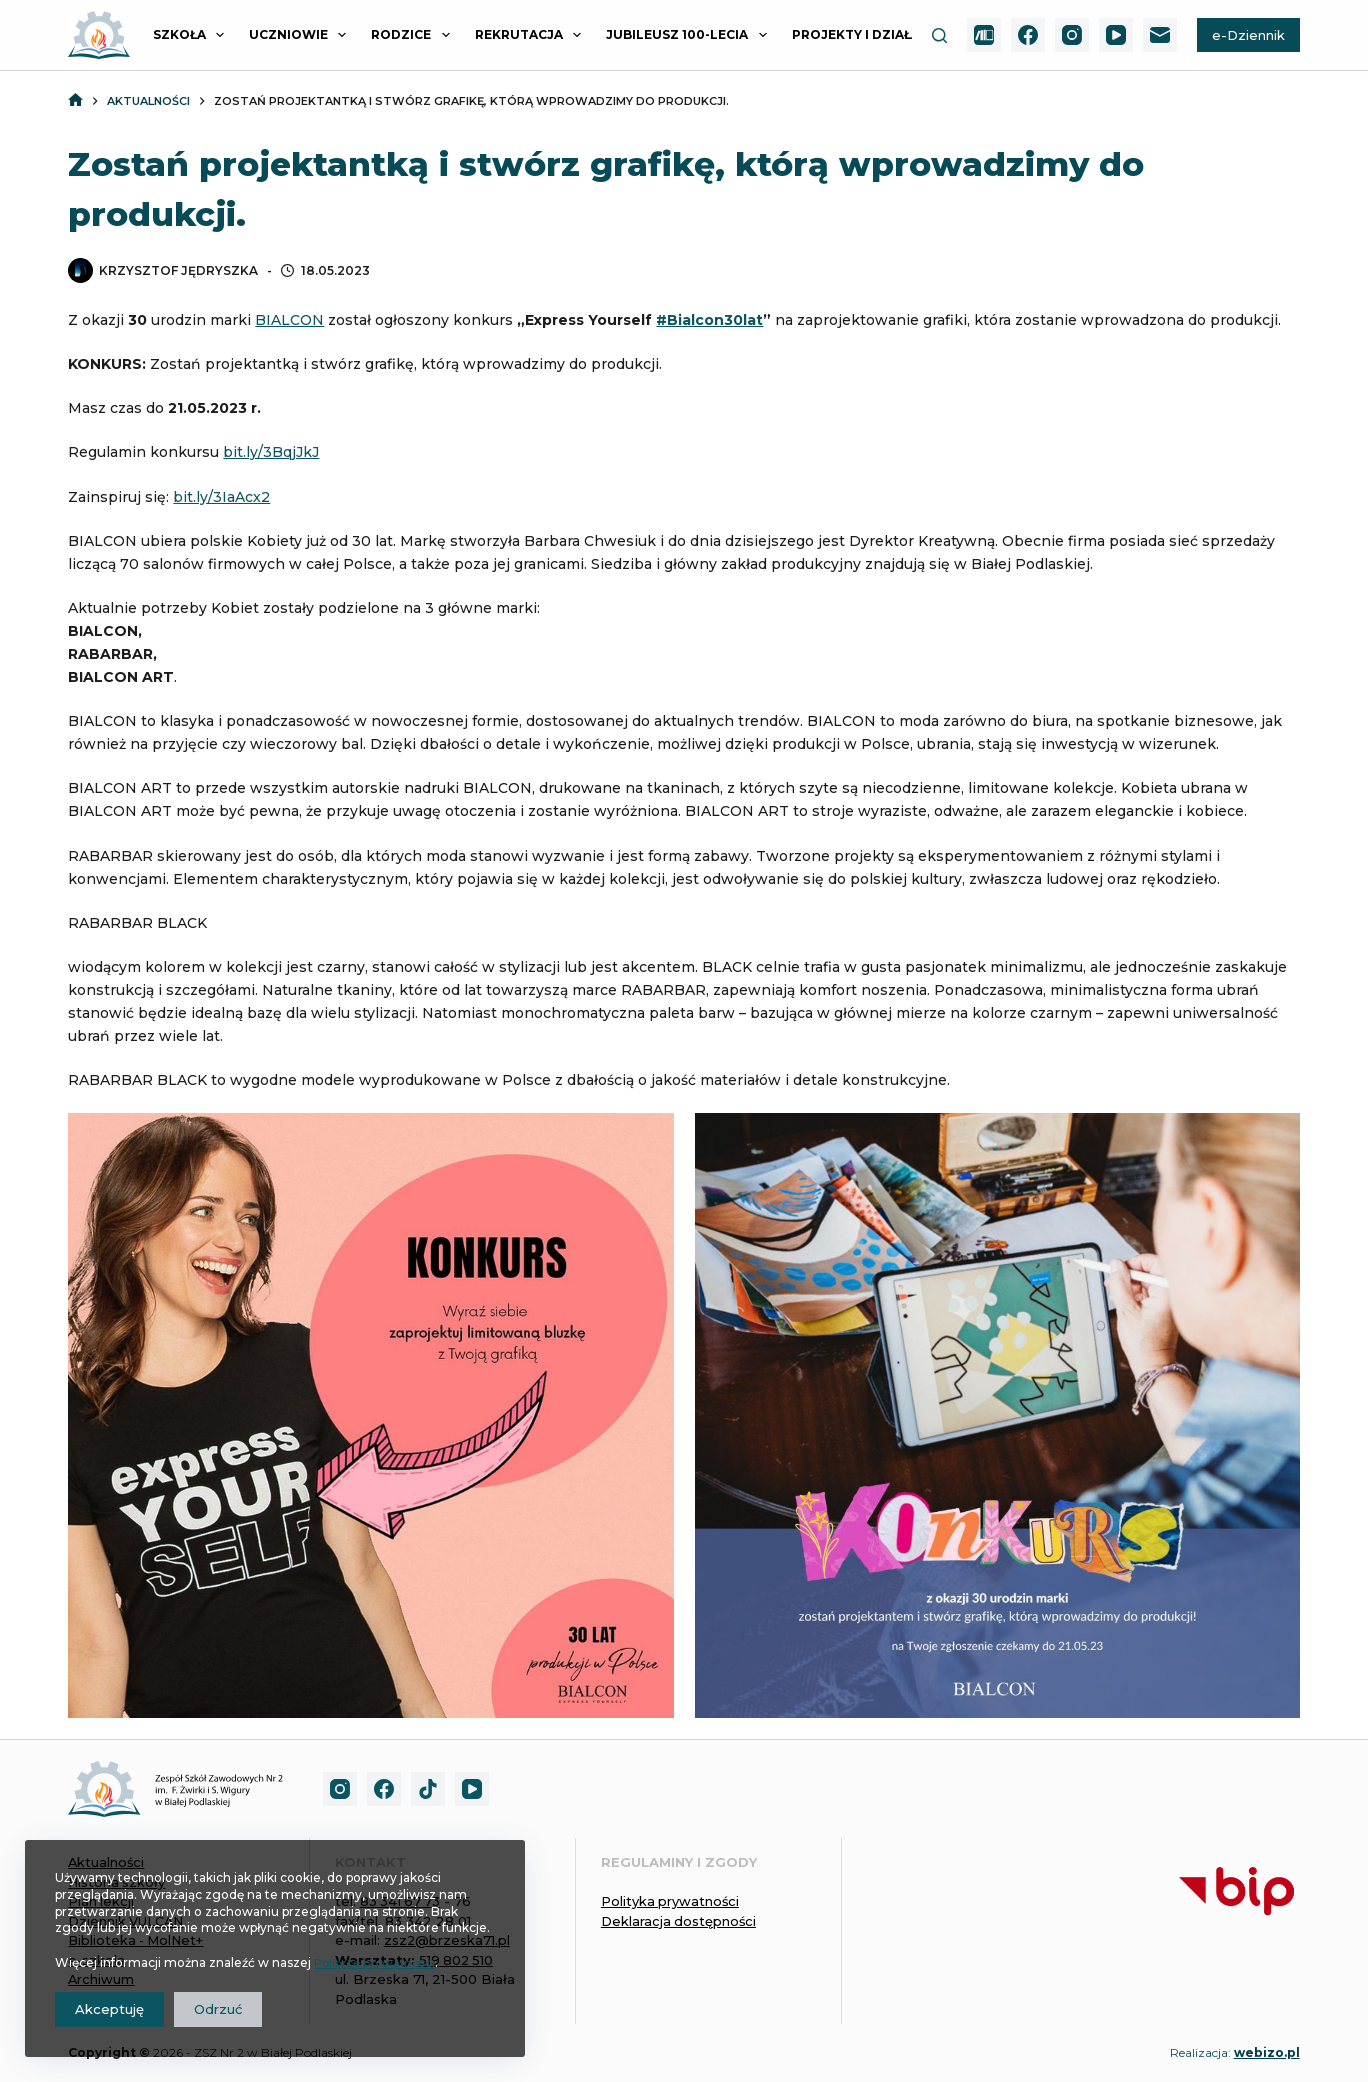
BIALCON (289, 320)
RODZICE (414, 35)
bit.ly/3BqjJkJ (271, 452)
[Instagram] (1072, 35)
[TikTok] (428, 1789)
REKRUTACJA (532, 35)
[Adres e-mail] (1160, 35)
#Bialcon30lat (709, 320)
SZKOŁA (192, 35)
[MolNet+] (984, 35)
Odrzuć (218, 2009)
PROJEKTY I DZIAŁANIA (880, 35)
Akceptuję (109, 2009)
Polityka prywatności (671, 1901)
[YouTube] (1116, 35)
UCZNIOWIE (301, 35)
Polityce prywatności (377, 1962)
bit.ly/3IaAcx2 (221, 497)
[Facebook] (1028, 35)
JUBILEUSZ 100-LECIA (690, 35)
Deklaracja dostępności (679, 1921)
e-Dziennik (1248, 35)
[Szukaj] (939, 35)
